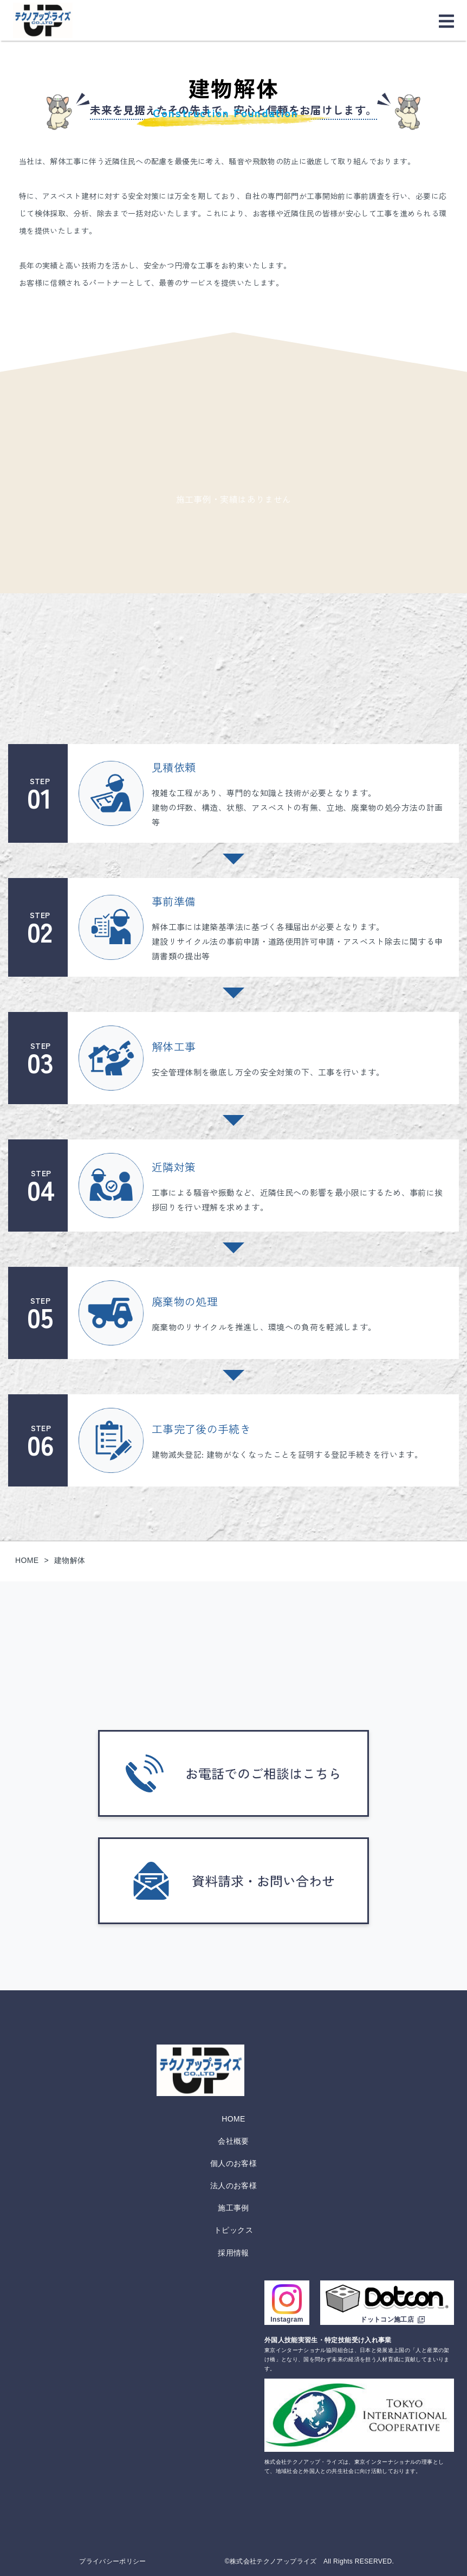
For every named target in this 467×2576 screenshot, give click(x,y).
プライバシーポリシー (112, 2561)
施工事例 (233, 2207)
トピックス (233, 2230)
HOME (233, 2118)
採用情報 (233, 2252)
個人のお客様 (233, 2163)
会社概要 (233, 2141)
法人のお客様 (233, 2185)
